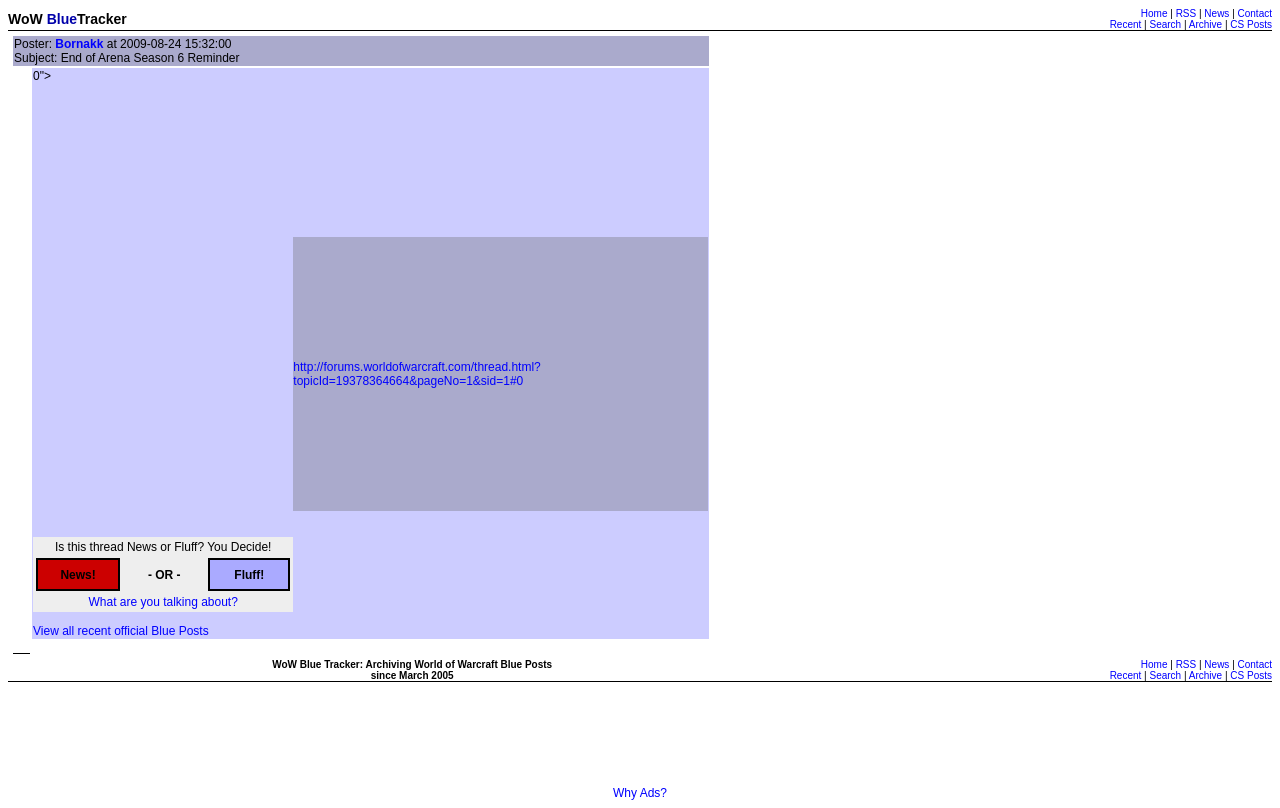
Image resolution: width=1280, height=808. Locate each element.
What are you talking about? (162, 602)
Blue (62, 19)
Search (1165, 24)
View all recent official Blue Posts (121, 631)
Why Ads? (640, 793)
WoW (25, 19)
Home (1154, 13)
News (1216, 13)
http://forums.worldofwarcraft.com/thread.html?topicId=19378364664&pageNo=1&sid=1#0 (416, 374)
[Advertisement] (640, 741)
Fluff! (249, 575)
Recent (1126, 24)
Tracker (102, 19)
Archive (1205, 24)
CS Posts (1251, 24)
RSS (1186, 13)
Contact (1255, 13)
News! (77, 575)
